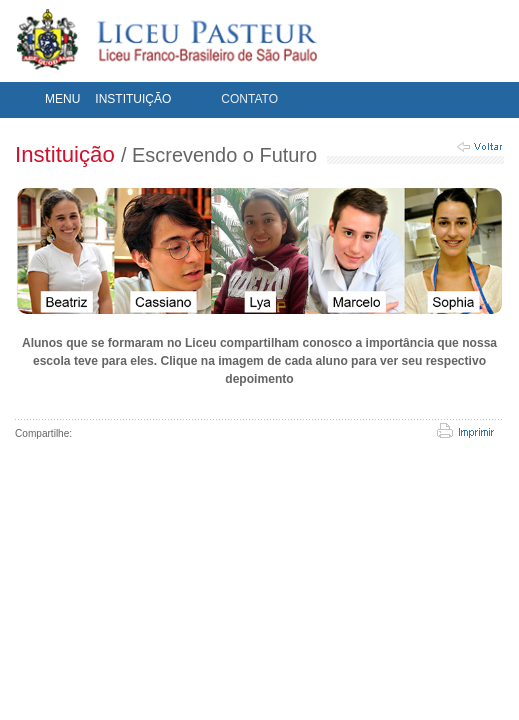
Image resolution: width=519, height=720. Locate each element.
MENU (62, 99)
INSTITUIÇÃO (133, 99)
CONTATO (249, 99)
